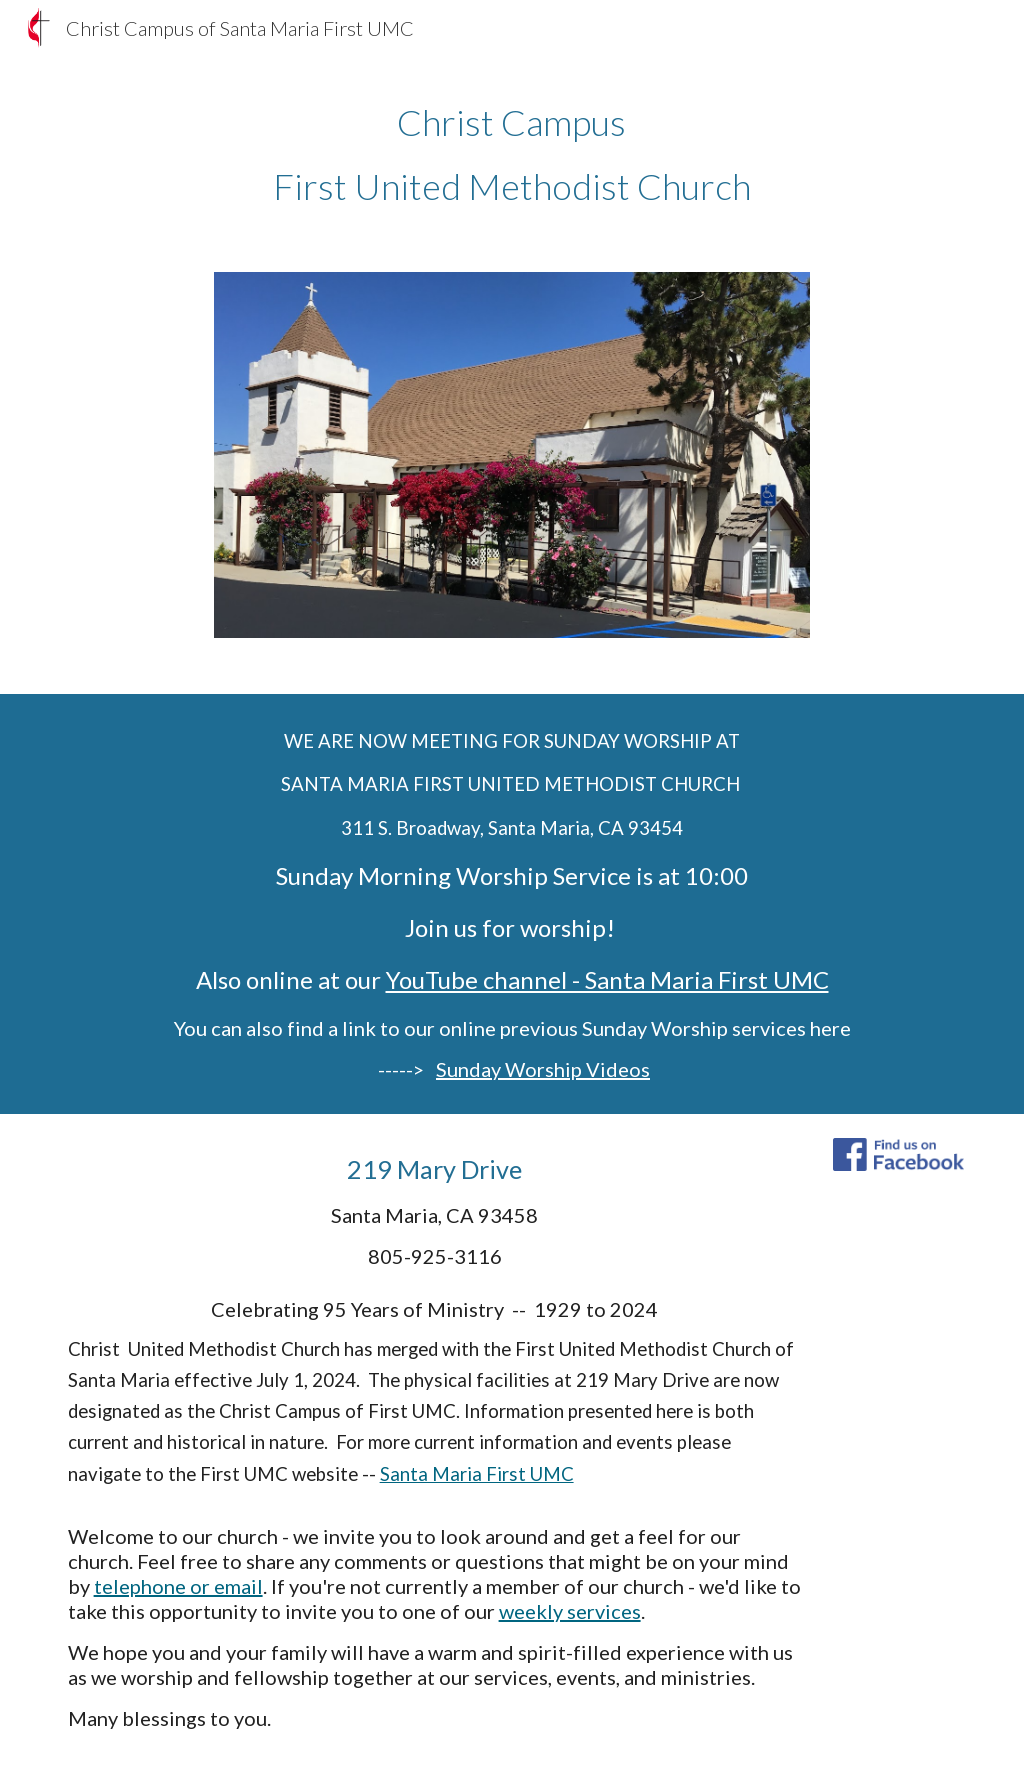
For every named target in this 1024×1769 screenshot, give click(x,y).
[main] (511, 154)
